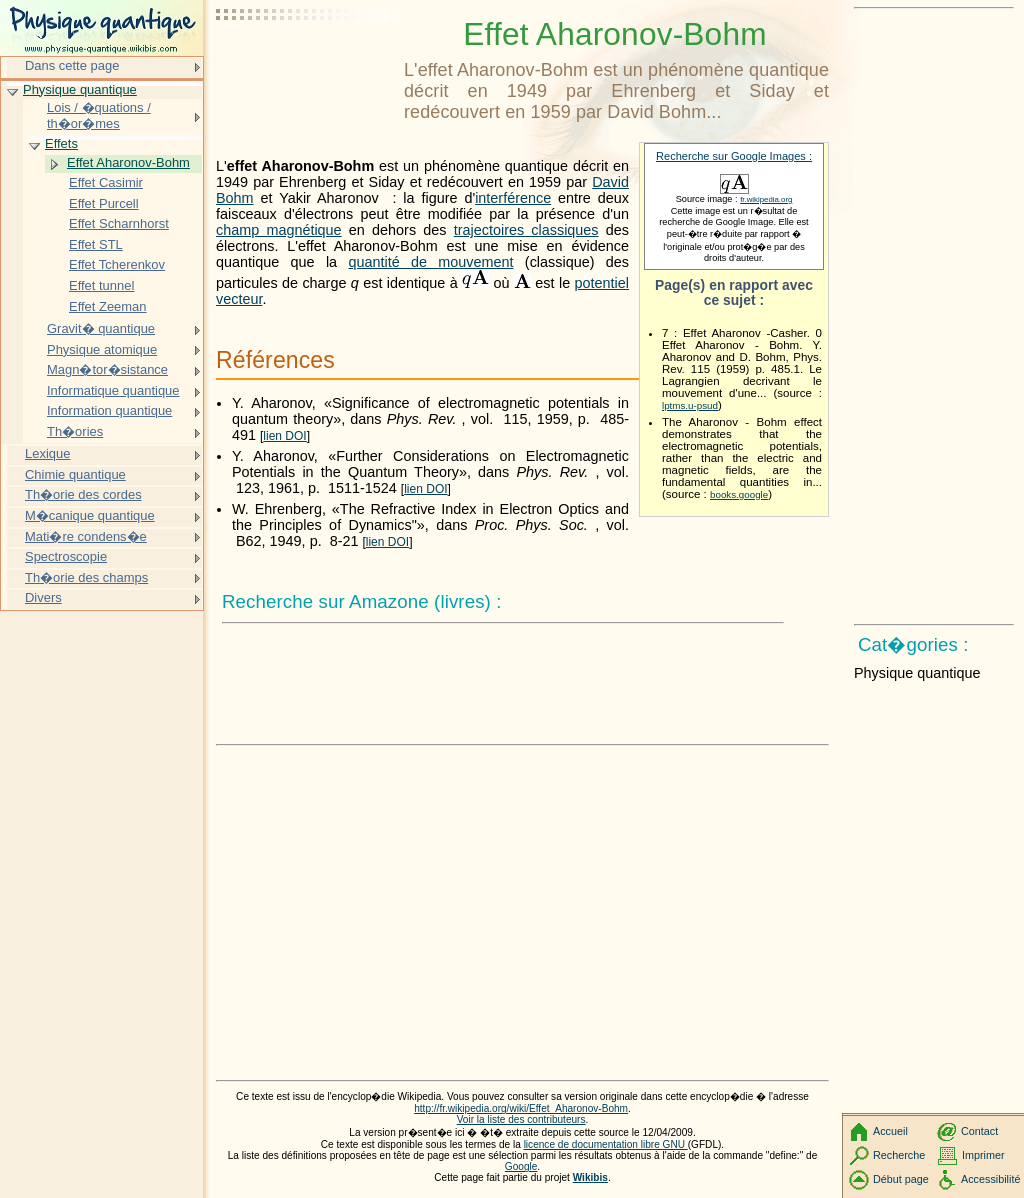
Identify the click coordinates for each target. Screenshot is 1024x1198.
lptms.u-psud (690, 405)
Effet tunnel (101, 285)
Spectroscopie (66, 556)
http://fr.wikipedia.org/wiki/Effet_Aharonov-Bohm (521, 1108)
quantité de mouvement (430, 262)
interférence (513, 198)
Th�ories (75, 431)
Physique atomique (102, 349)
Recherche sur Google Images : (734, 156)
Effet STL (96, 244)
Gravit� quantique (101, 328)
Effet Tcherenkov (117, 264)
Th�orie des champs (86, 577)
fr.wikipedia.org (766, 199)
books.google (739, 494)
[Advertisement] (306, 65)
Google (521, 1166)
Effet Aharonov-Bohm (128, 162)
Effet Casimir (106, 182)
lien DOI (284, 436)
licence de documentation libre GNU (606, 1144)
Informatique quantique (113, 390)
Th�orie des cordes (83, 494)
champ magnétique (279, 230)
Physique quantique (80, 89)
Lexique (47, 453)
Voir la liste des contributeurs (521, 1119)
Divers (43, 597)
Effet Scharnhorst (119, 223)
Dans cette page (72, 65)
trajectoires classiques (526, 230)
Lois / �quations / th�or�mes (99, 115)
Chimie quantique (75, 474)
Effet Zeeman (108, 306)
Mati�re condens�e (86, 536)
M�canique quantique (90, 515)
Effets (61, 143)
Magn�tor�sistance (107, 369)
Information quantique (109, 410)
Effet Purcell (104, 203)
